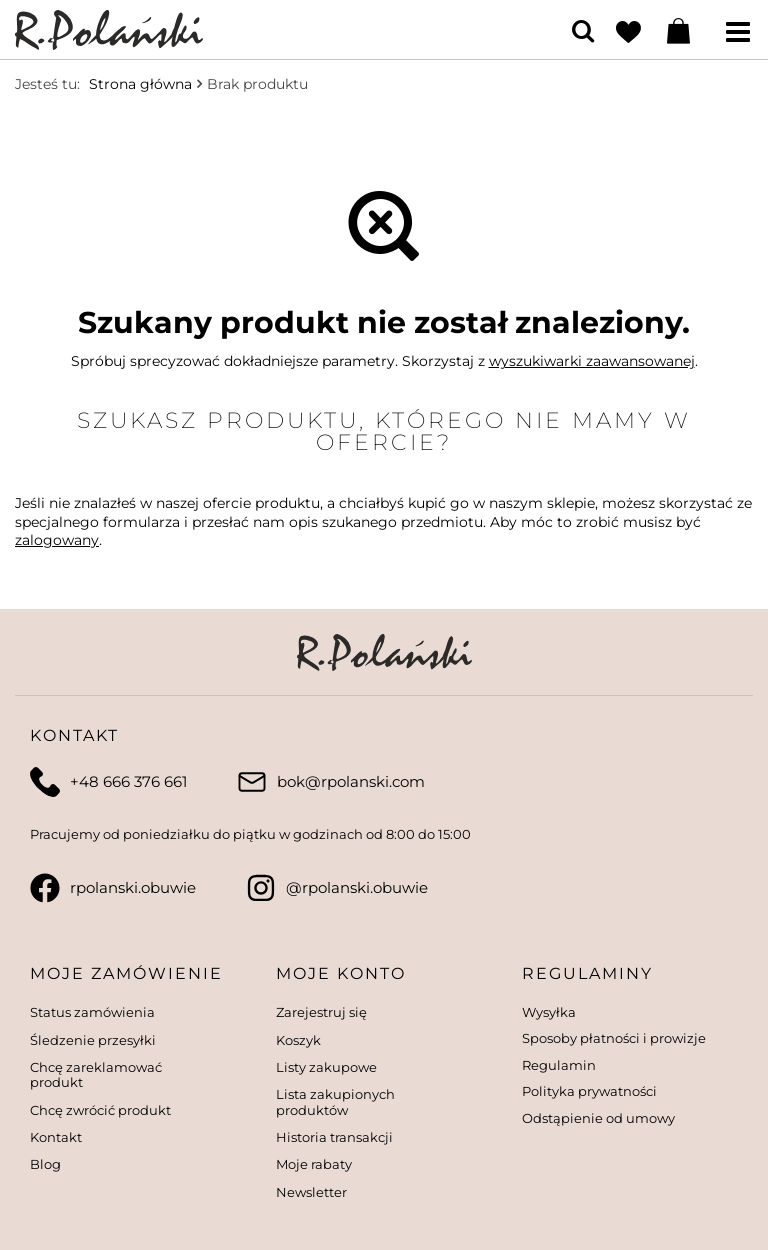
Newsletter (311, 1192)
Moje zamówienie (126, 973)
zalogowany (57, 540)
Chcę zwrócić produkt (100, 1110)
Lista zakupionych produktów (335, 1102)
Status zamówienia (92, 1012)
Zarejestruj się (321, 1012)
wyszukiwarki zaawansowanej (592, 361)
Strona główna (140, 84)
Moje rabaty (314, 1164)
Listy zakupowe (326, 1067)
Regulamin (559, 1065)
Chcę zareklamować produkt (96, 1075)
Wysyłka (549, 1012)
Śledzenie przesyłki (93, 1040)
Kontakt (56, 1137)
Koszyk (298, 1040)
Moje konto (341, 973)
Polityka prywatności (589, 1091)
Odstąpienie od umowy (598, 1118)
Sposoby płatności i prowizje (614, 1038)
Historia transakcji (334, 1137)
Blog (45, 1164)
